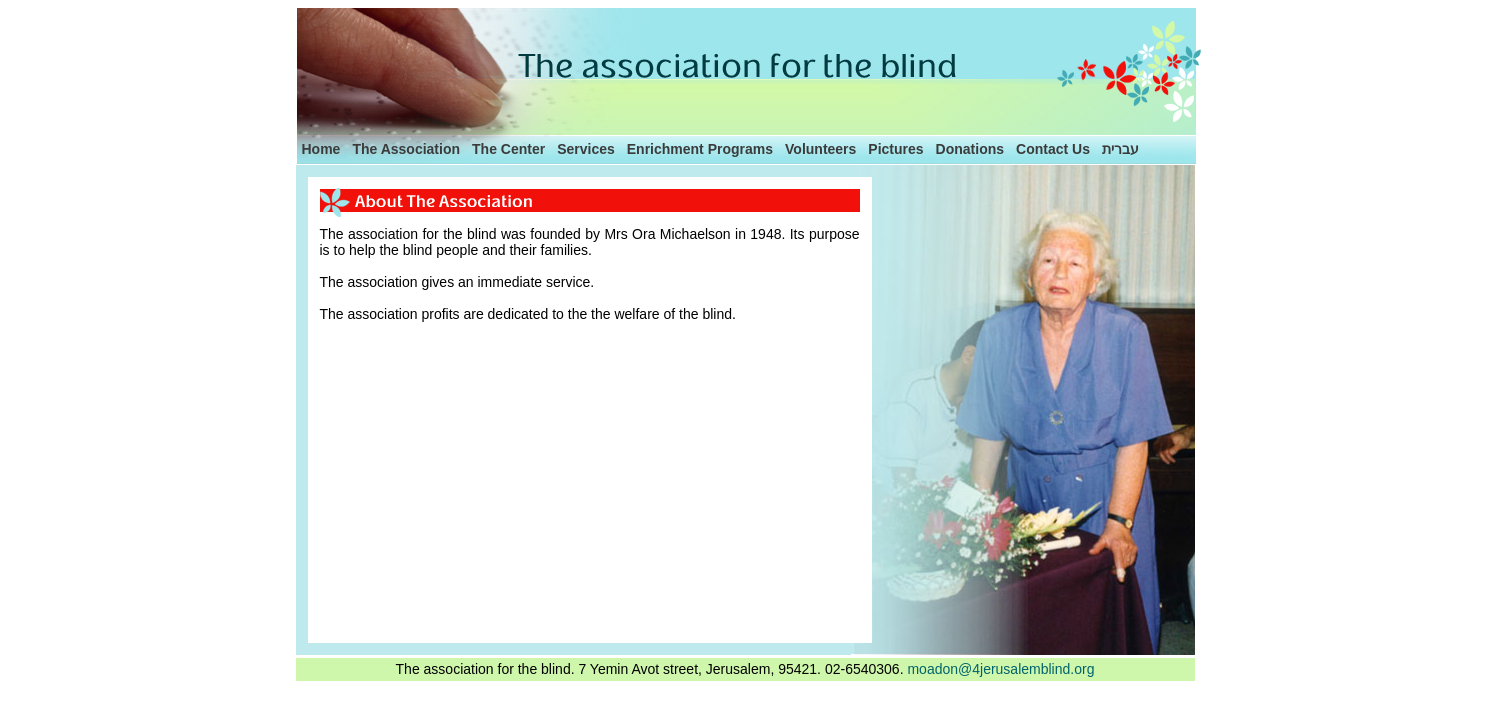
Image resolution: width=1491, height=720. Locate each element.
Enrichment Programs (700, 149)
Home (321, 149)
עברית (1120, 149)
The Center (508, 149)
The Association (406, 149)
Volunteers (820, 149)
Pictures (895, 149)
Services (586, 149)
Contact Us (1053, 149)
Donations (970, 149)
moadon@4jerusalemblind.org (1000, 669)
